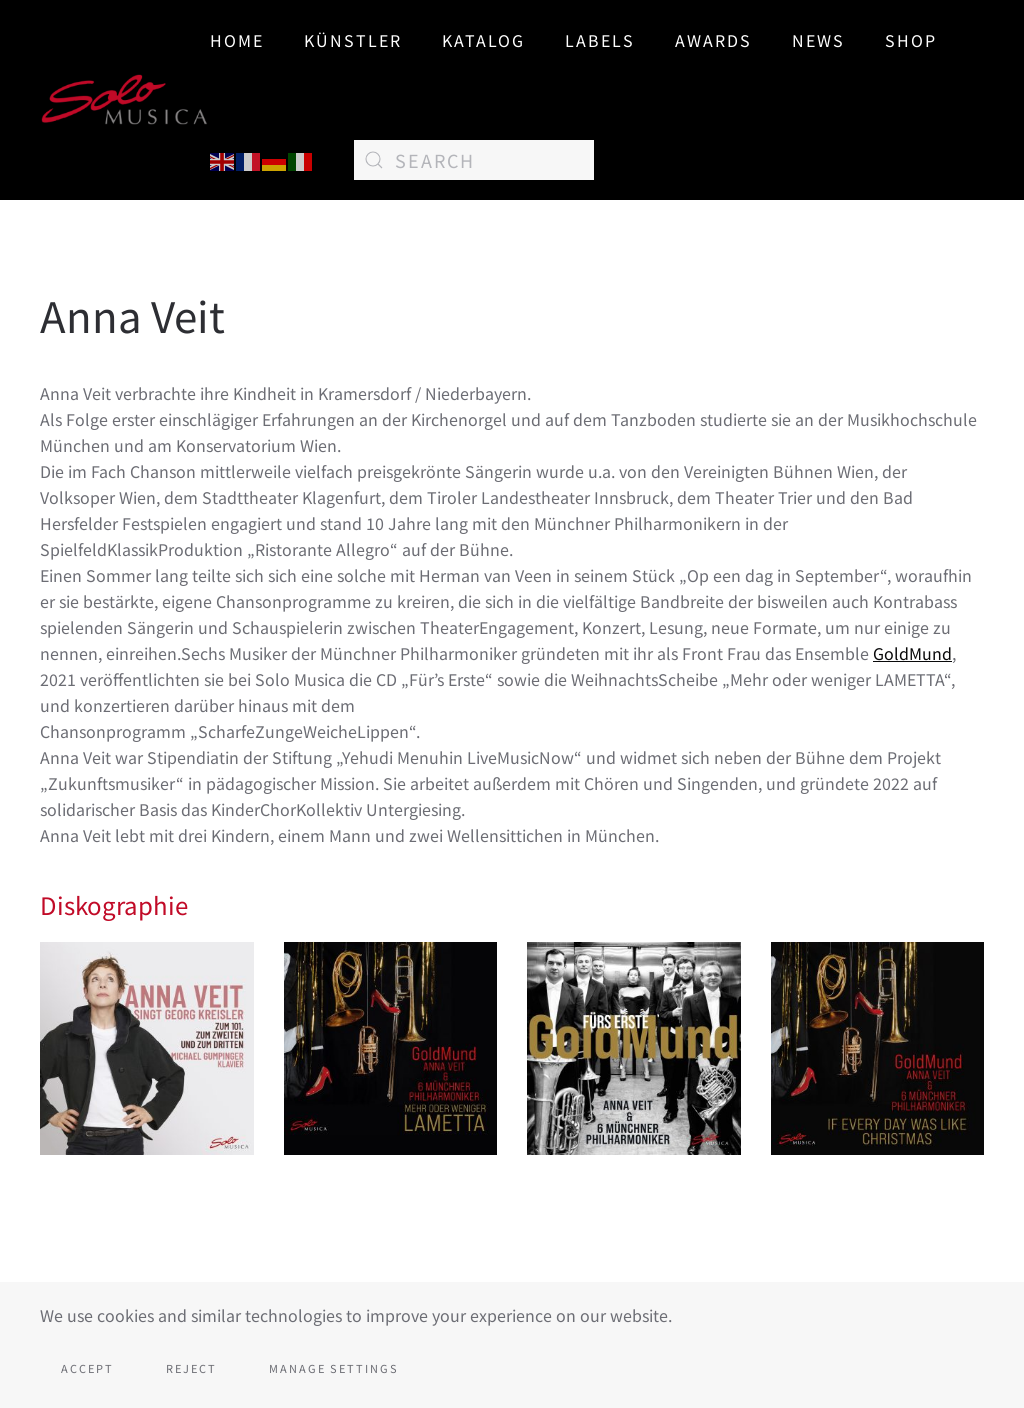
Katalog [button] (483, 40)
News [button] (818, 40)
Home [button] (237, 40)
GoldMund (912, 653)
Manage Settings (334, 1368)
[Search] (474, 160)
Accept (87, 1368)
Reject (191, 1368)
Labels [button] (600, 40)
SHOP (911, 40)
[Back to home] (125, 100)
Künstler (353, 40)
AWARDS (713, 40)
